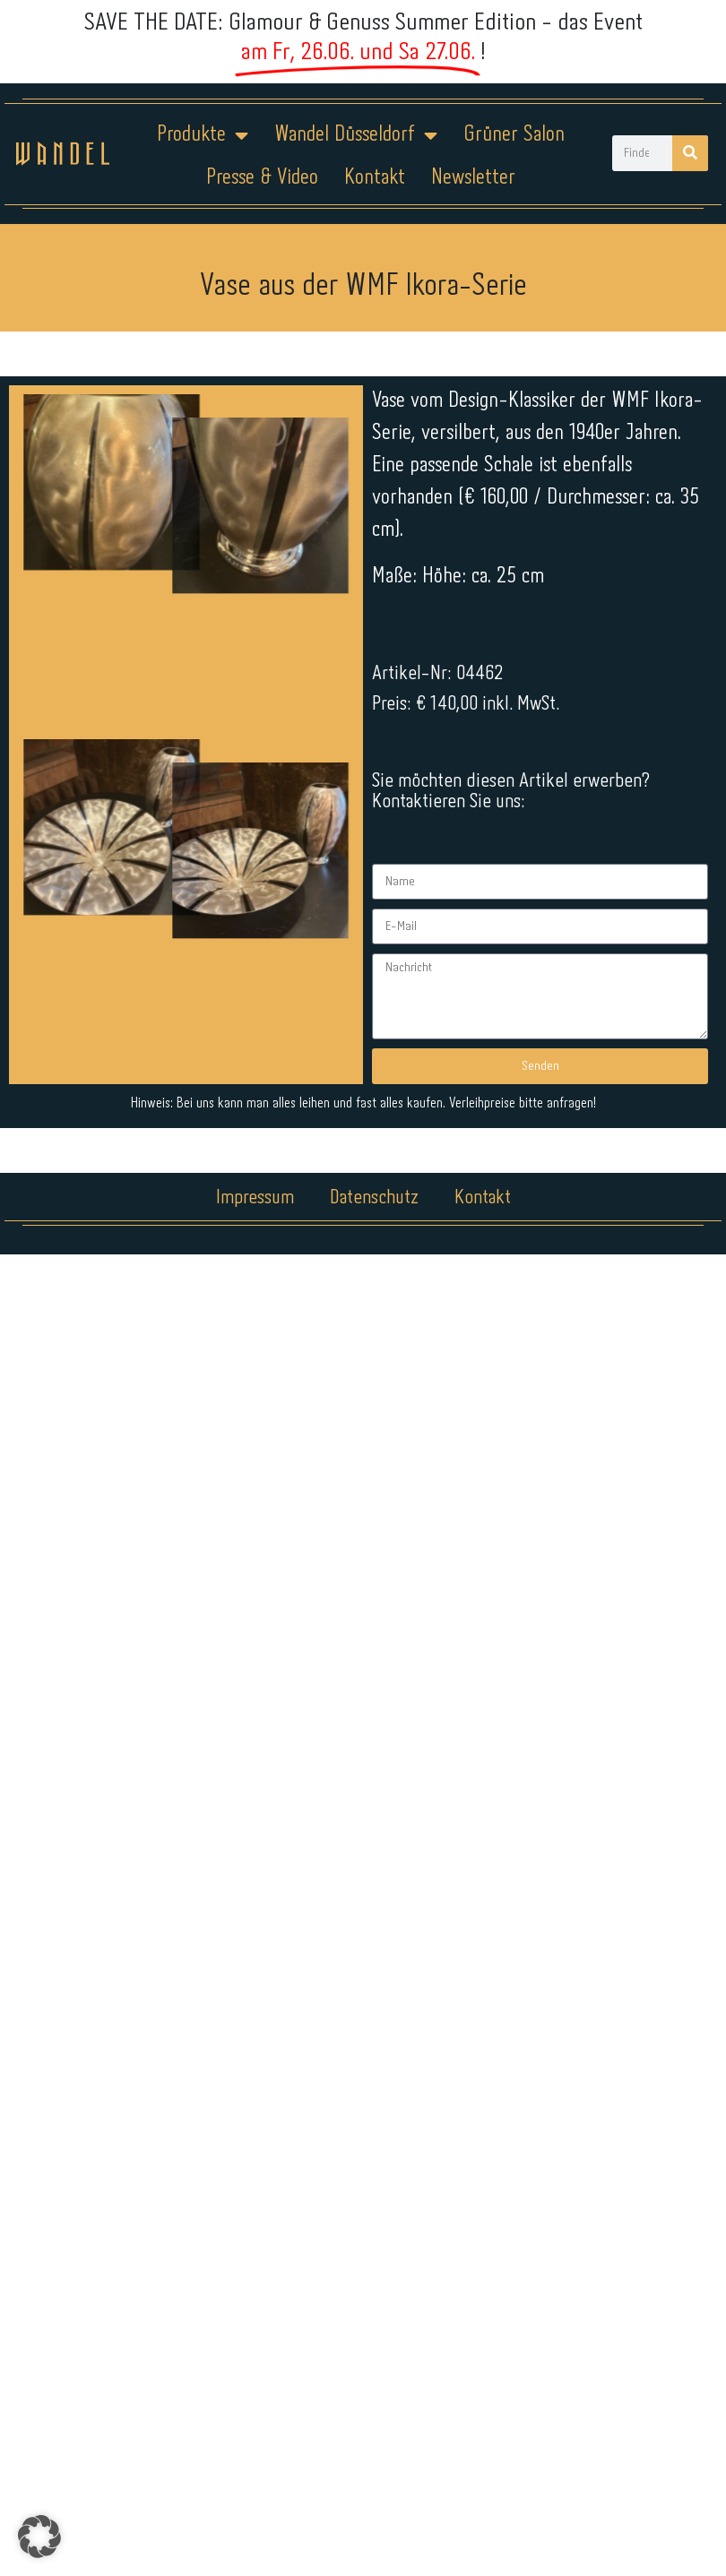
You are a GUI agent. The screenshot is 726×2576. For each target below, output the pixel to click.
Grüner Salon (514, 134)
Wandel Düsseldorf (355, 135)
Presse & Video (262, 177)
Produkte (202, 135)
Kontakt (374, 177)
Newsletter (473, 177)
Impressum (255, 1198)
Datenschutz (374, 1198)
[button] (39, 2536)
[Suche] (690, 153)
